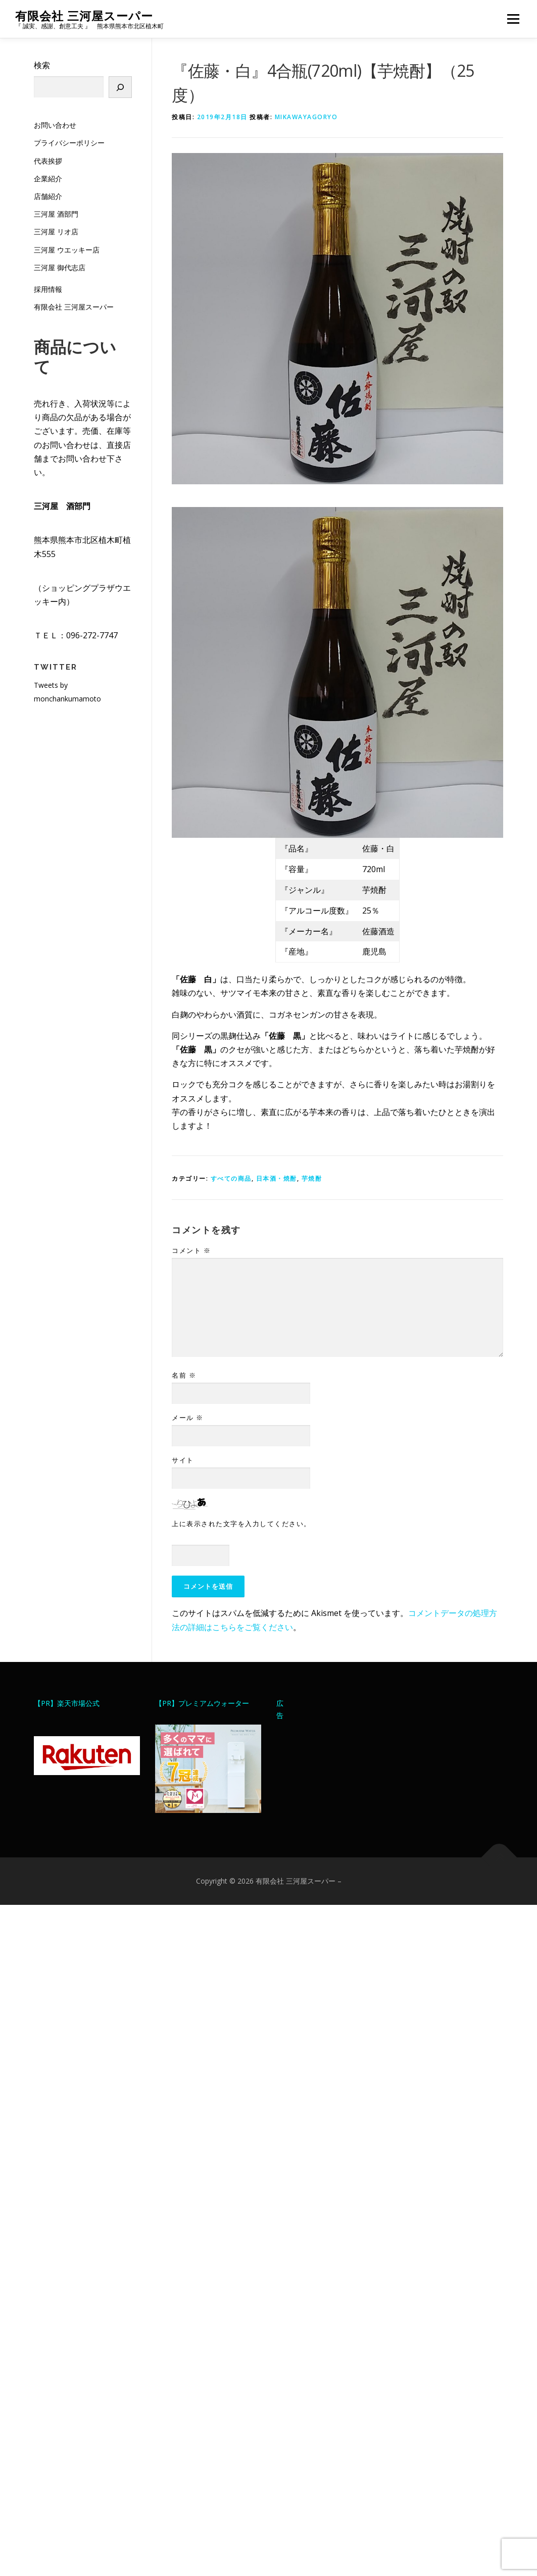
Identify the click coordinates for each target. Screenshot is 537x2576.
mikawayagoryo (306, 117)
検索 (42, 65)
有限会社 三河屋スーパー (84, 15)
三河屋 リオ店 (56, 231)
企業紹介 (48, 178)
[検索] (120, 87)
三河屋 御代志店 (59, 267)
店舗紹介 (48, 196)
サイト (183, 1459)
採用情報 (48, 289)
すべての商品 (231, 1178)
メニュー (513, 18)
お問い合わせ (55, 125)
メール (188, 1417)
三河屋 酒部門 (56, 214)
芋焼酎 (312, 1178)
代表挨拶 (48, 161)
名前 (184, 1375)
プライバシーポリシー (69, 142)
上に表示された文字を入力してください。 (241, 1523)
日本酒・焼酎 (276, 1178)
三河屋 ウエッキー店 (67, 250)
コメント (191, 1250)
